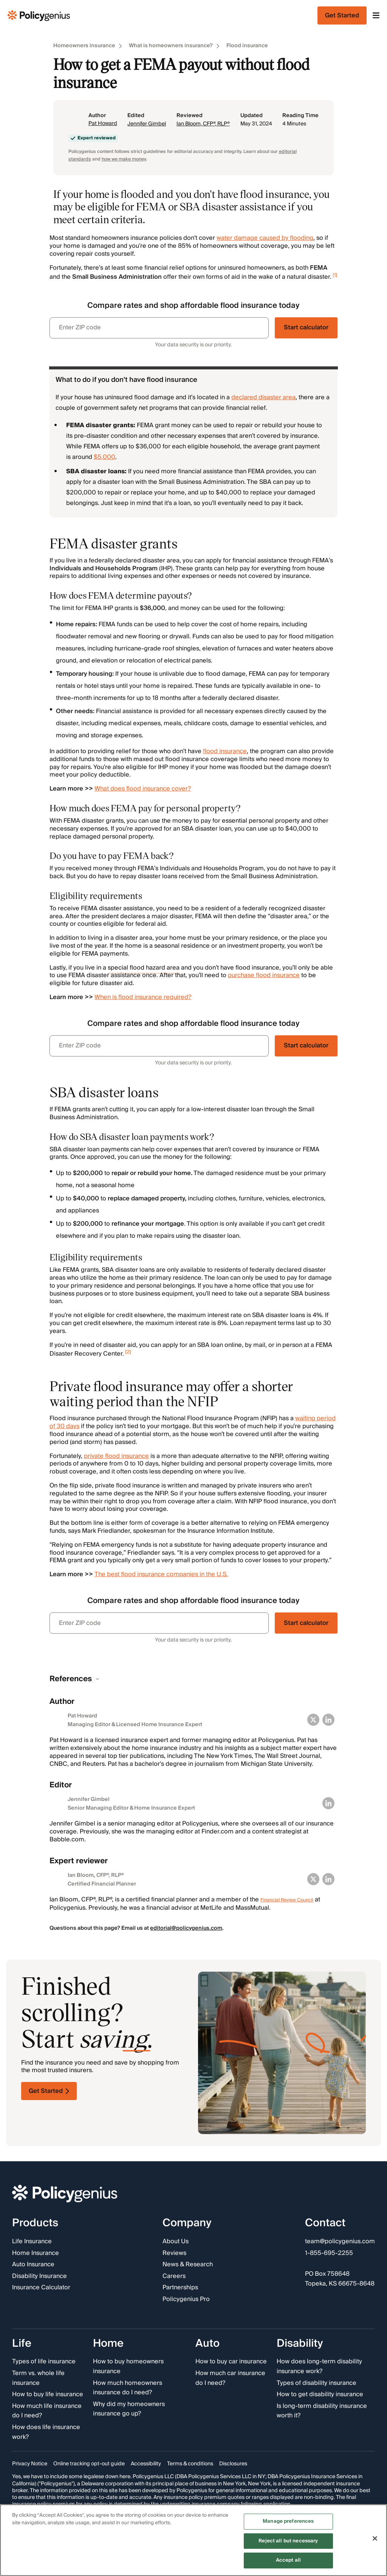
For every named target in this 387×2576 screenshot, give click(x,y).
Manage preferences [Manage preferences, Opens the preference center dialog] (288, 2521)
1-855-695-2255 (329, 2253)
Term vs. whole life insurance (38, 2378)
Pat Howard (102, 123)
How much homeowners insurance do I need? (127, 2387)
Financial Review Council (286, 1900)
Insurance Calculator (41, 2288)
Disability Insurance (39, 2276)
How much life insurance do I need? (47, 2410)
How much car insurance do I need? (230, 2378)
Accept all (288, 2560)
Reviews (174, 2253)
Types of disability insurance (316, 2383)
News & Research (188, 2265)
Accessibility (146, 2463)
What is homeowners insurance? (171, 46)
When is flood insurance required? (142, 997)
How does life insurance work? (46, 2432)
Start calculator (306, 327)
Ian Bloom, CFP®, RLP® (203, 123)
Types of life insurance (44, 2362)
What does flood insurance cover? (142, 788)
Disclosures (233, 2463)
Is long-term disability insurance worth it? (322, 2410)
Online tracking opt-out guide (89, 2463)
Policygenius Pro (186, 2299)
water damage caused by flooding (265, 238)
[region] (193, 2540)
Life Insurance (32, 2242)
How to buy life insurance (47, 2395)
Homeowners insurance (84, 46)
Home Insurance (35, 2253)
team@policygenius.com (340, 2242)
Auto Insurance (33, 2265)
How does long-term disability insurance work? (319, 2366)
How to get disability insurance (320, 2395)
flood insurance (225, 751)
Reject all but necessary (288, 2541)
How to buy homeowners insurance (128, 2366)
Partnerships (180, 2288)
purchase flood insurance (264, 975)
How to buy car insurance (231, 2362)
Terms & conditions (190, 2463)
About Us (176, 2242)
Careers (174, 2276)
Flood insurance (247, 46)
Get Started (49, 2091)
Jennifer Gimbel (146, 123)
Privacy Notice (29, 2463)
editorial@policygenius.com (186, 1928)
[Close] (375, 2538)
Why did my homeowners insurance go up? (129, 2408)
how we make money (124, 159)
